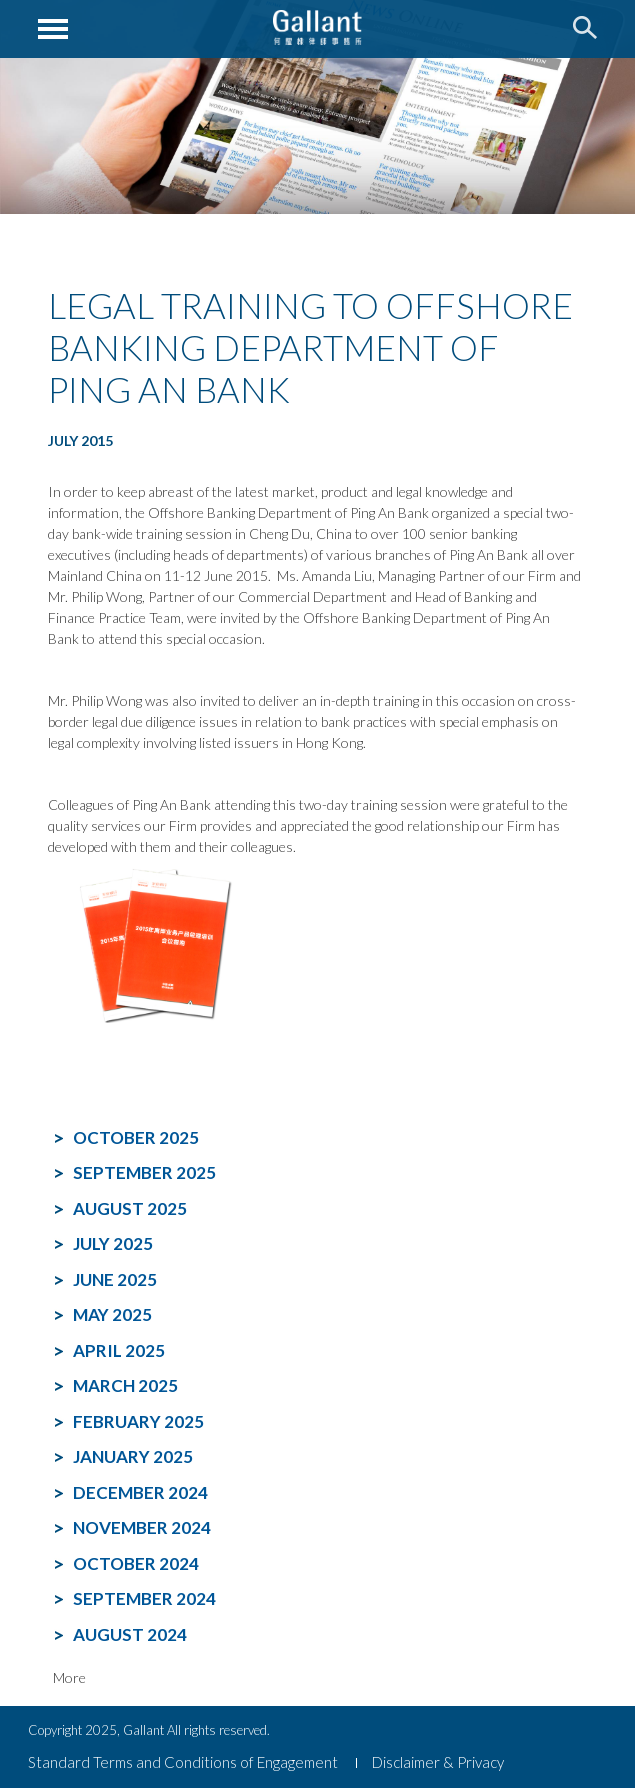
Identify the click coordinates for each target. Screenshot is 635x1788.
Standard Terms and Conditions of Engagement (183, 1762)
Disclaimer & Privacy (438, 1762)
